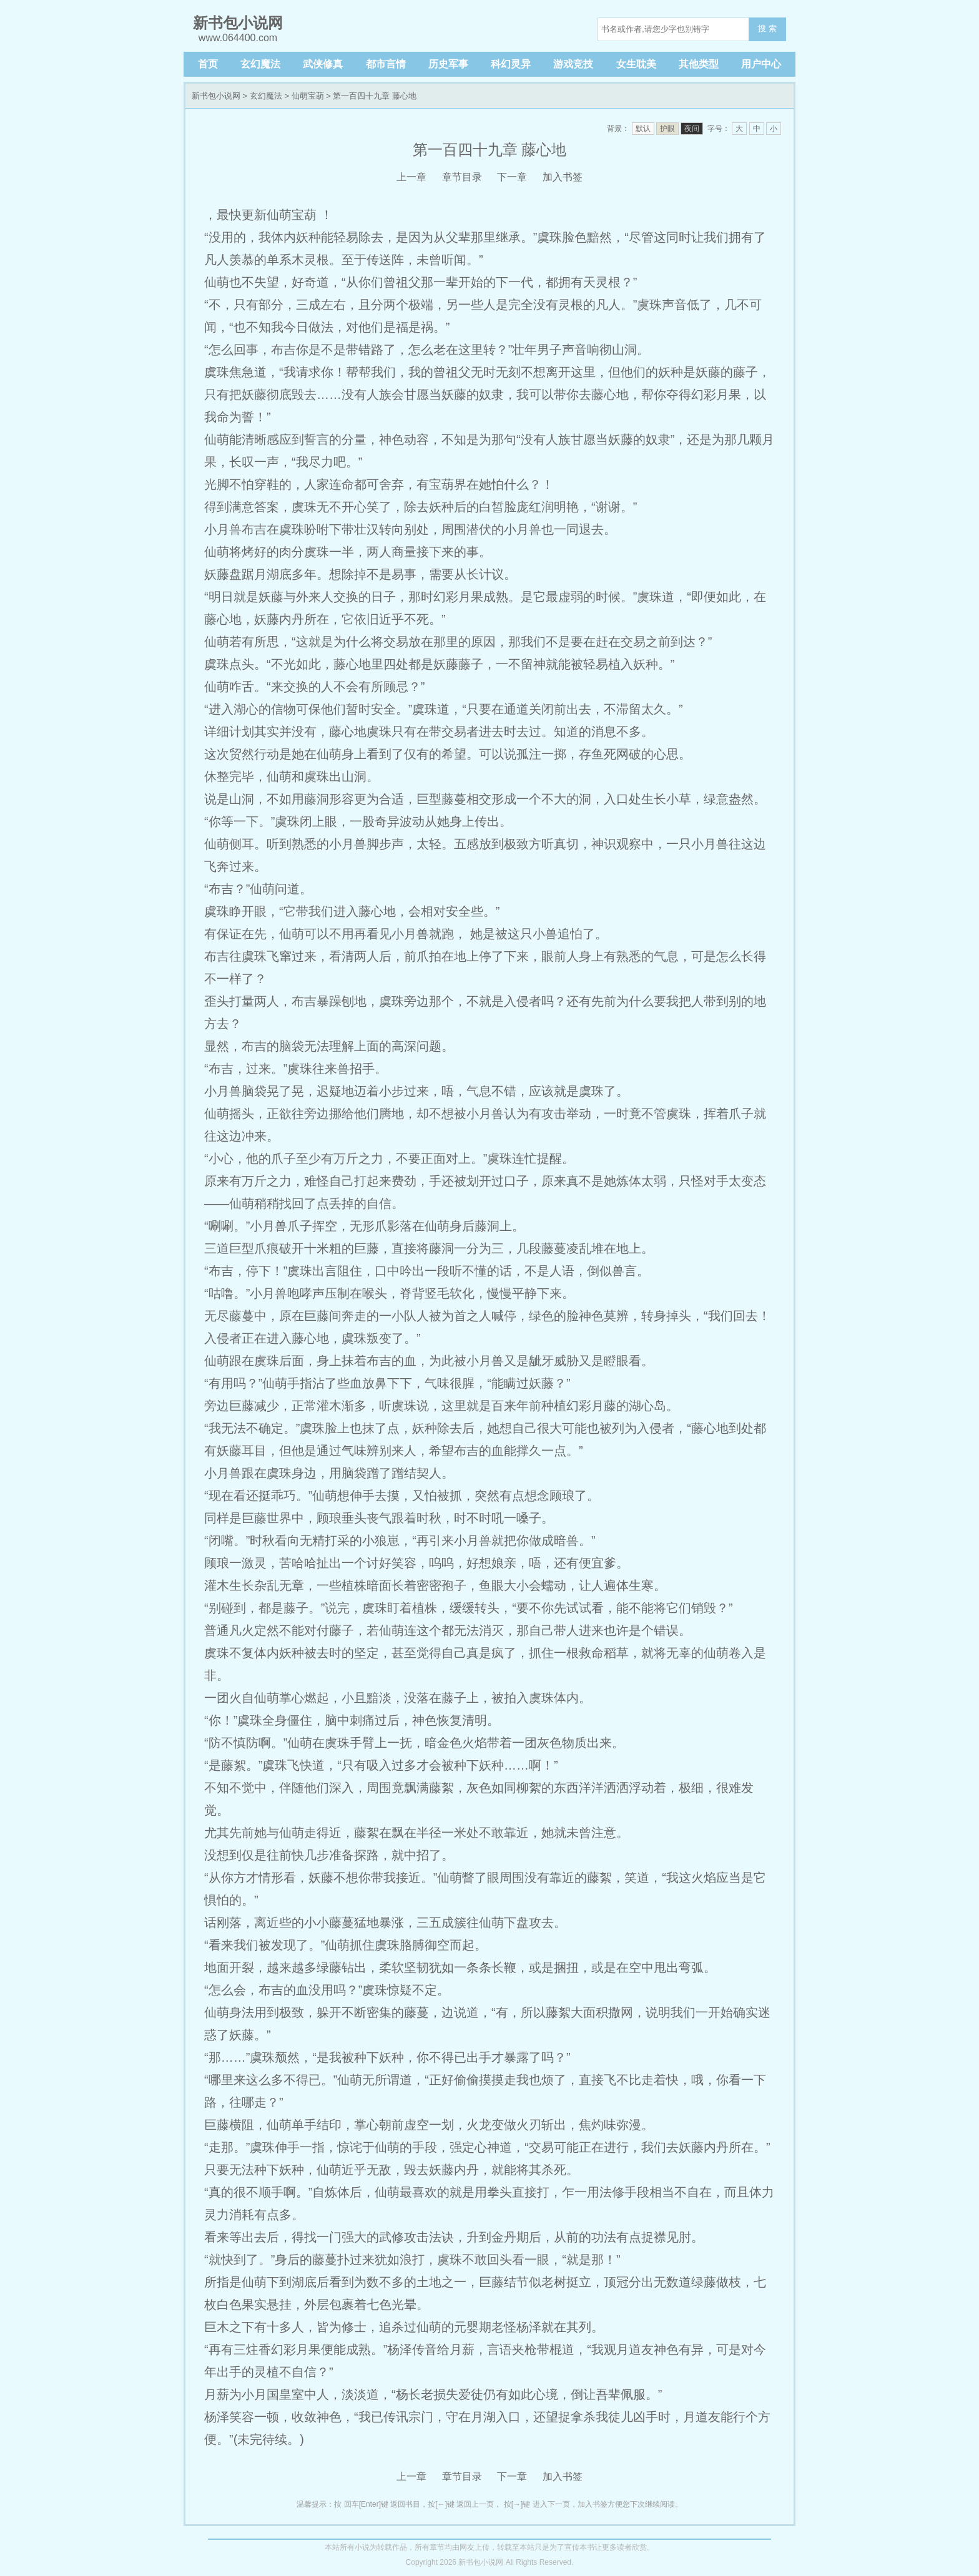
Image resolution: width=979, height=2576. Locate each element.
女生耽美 (636, 64)
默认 (643, 128)
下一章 (512, 177)
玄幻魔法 (260, 64)
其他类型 (699, 64)
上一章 (411, 177)
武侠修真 (323, 64)
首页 (208, 64)
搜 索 (767, 28)
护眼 (667, 128)
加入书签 (563, 177)
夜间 (691, 128)
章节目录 (462, 177)
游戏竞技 (573, 64)
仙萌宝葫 (308, 95)
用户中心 (761, 64)
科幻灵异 (511, 64)
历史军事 (448, 64)
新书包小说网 (216, 95)
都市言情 (386, 64)
